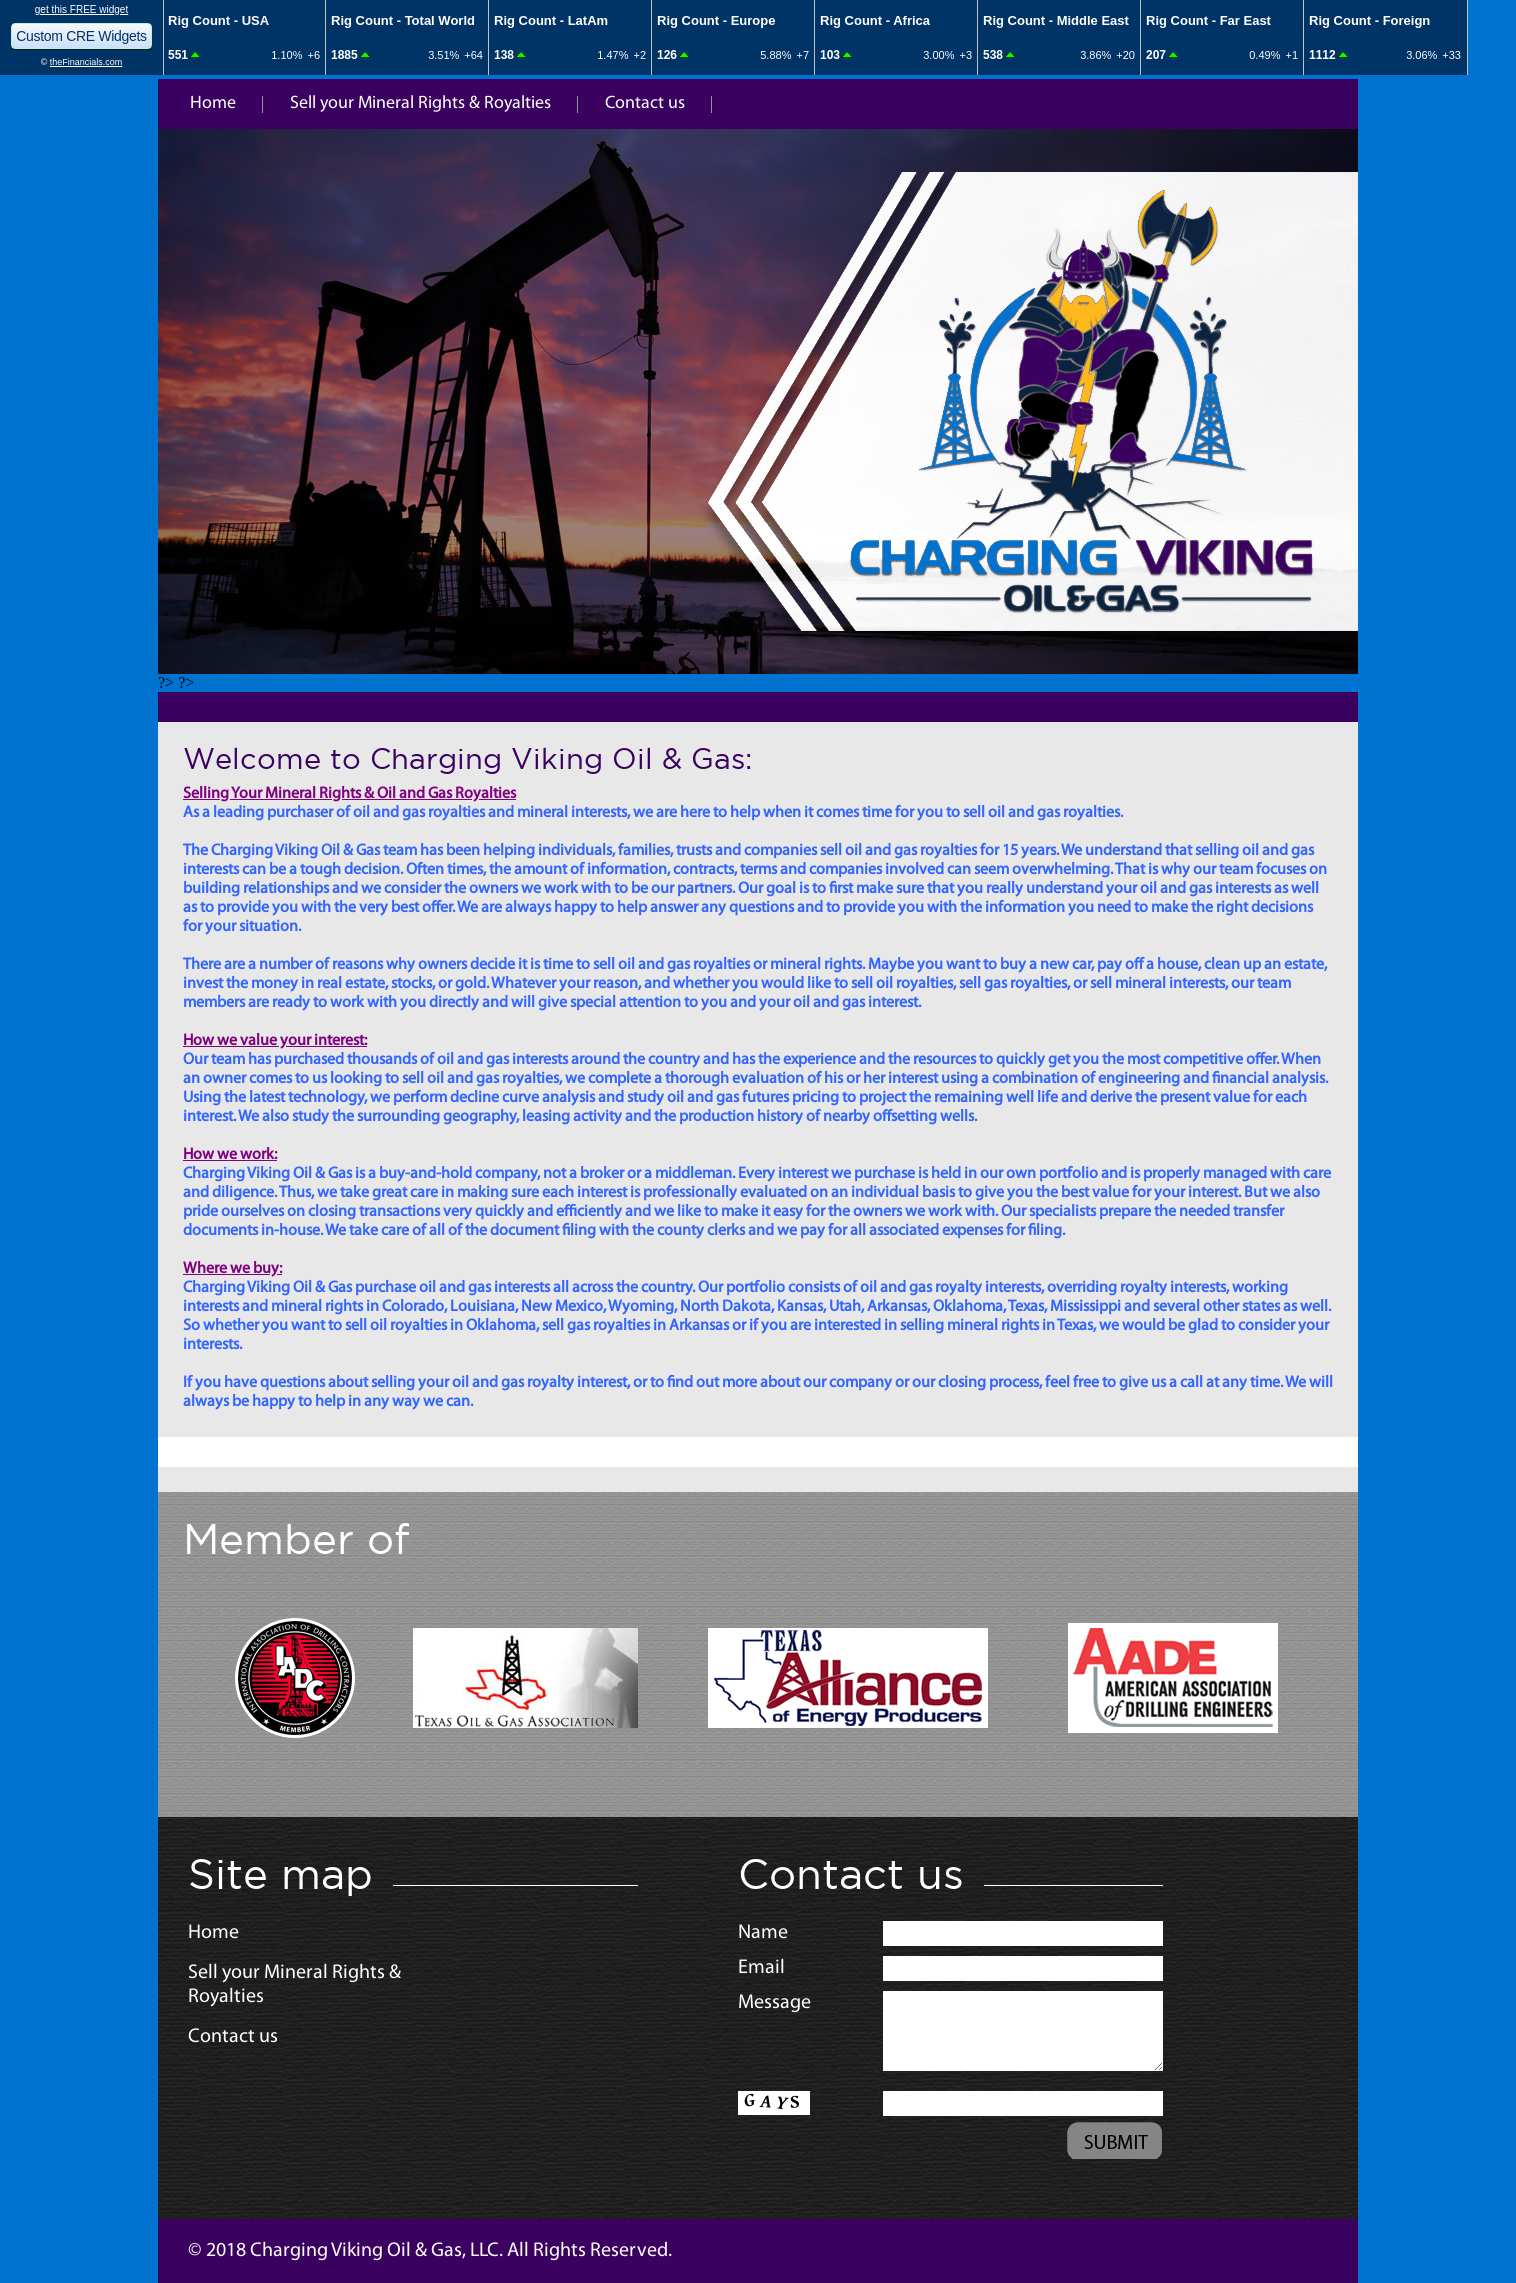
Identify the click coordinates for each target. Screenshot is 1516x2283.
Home (213, 103)
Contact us (645, 103)
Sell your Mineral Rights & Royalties (420, 103)
